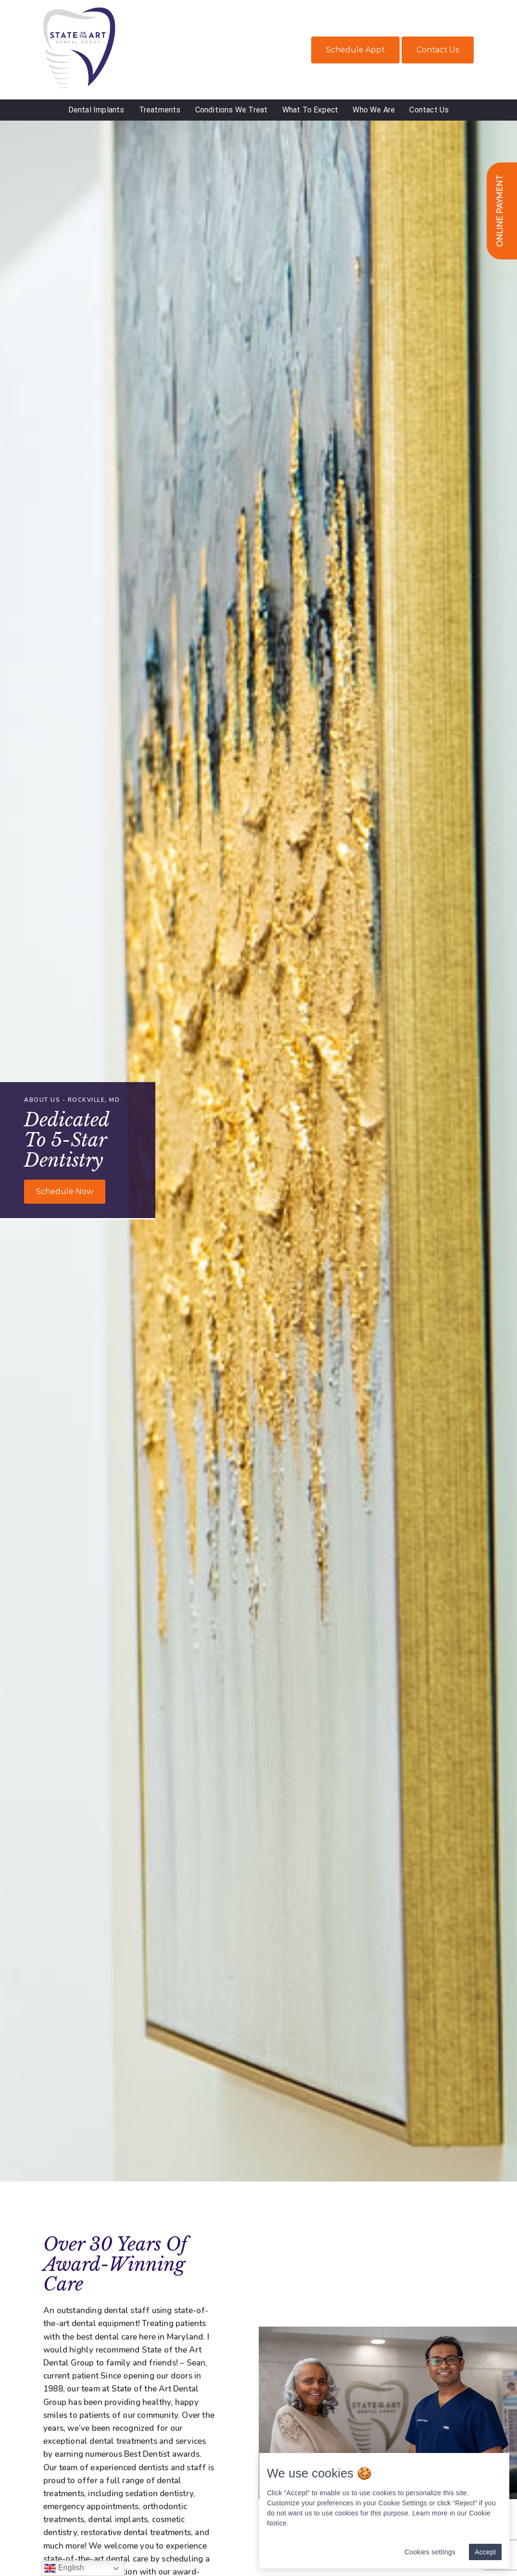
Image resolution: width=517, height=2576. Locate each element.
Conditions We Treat (231, 109)
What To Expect (310, 109)
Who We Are (374, 109)
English (64, 2568)
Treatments (160, 109)
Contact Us (437, 49)
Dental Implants (96, 109)
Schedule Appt (355, 49)
